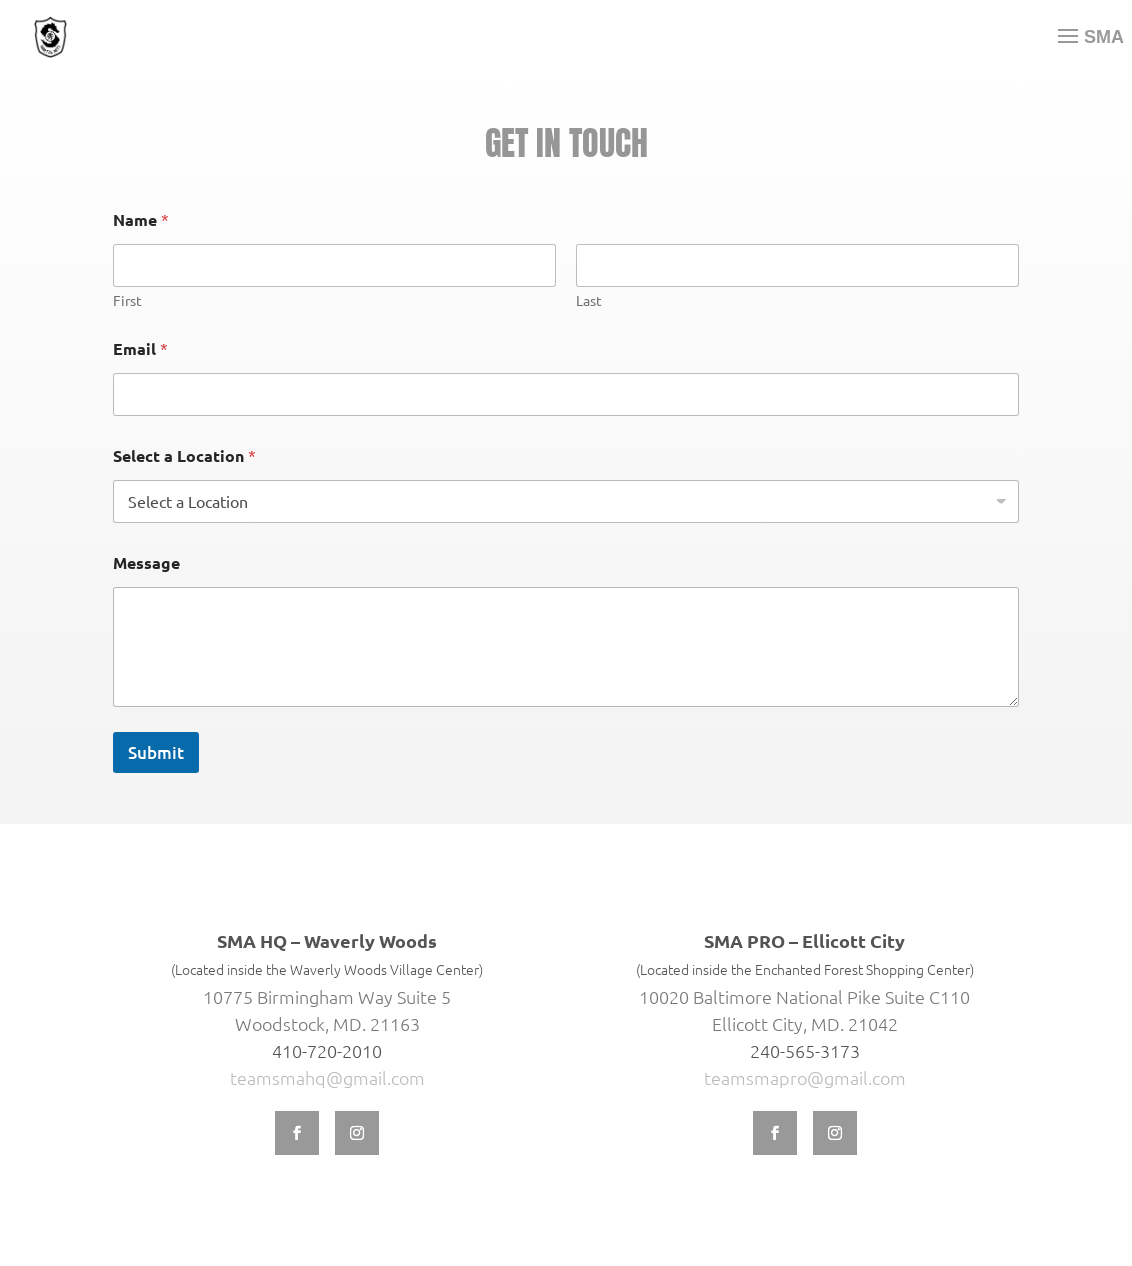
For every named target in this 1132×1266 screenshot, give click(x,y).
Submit (156, 752)
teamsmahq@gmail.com (327, 1077)
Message (146, 562)
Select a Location (184, 455)
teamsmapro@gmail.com (805, 1077)
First (127, 300)
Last (589, 300)
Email (140, 348)
